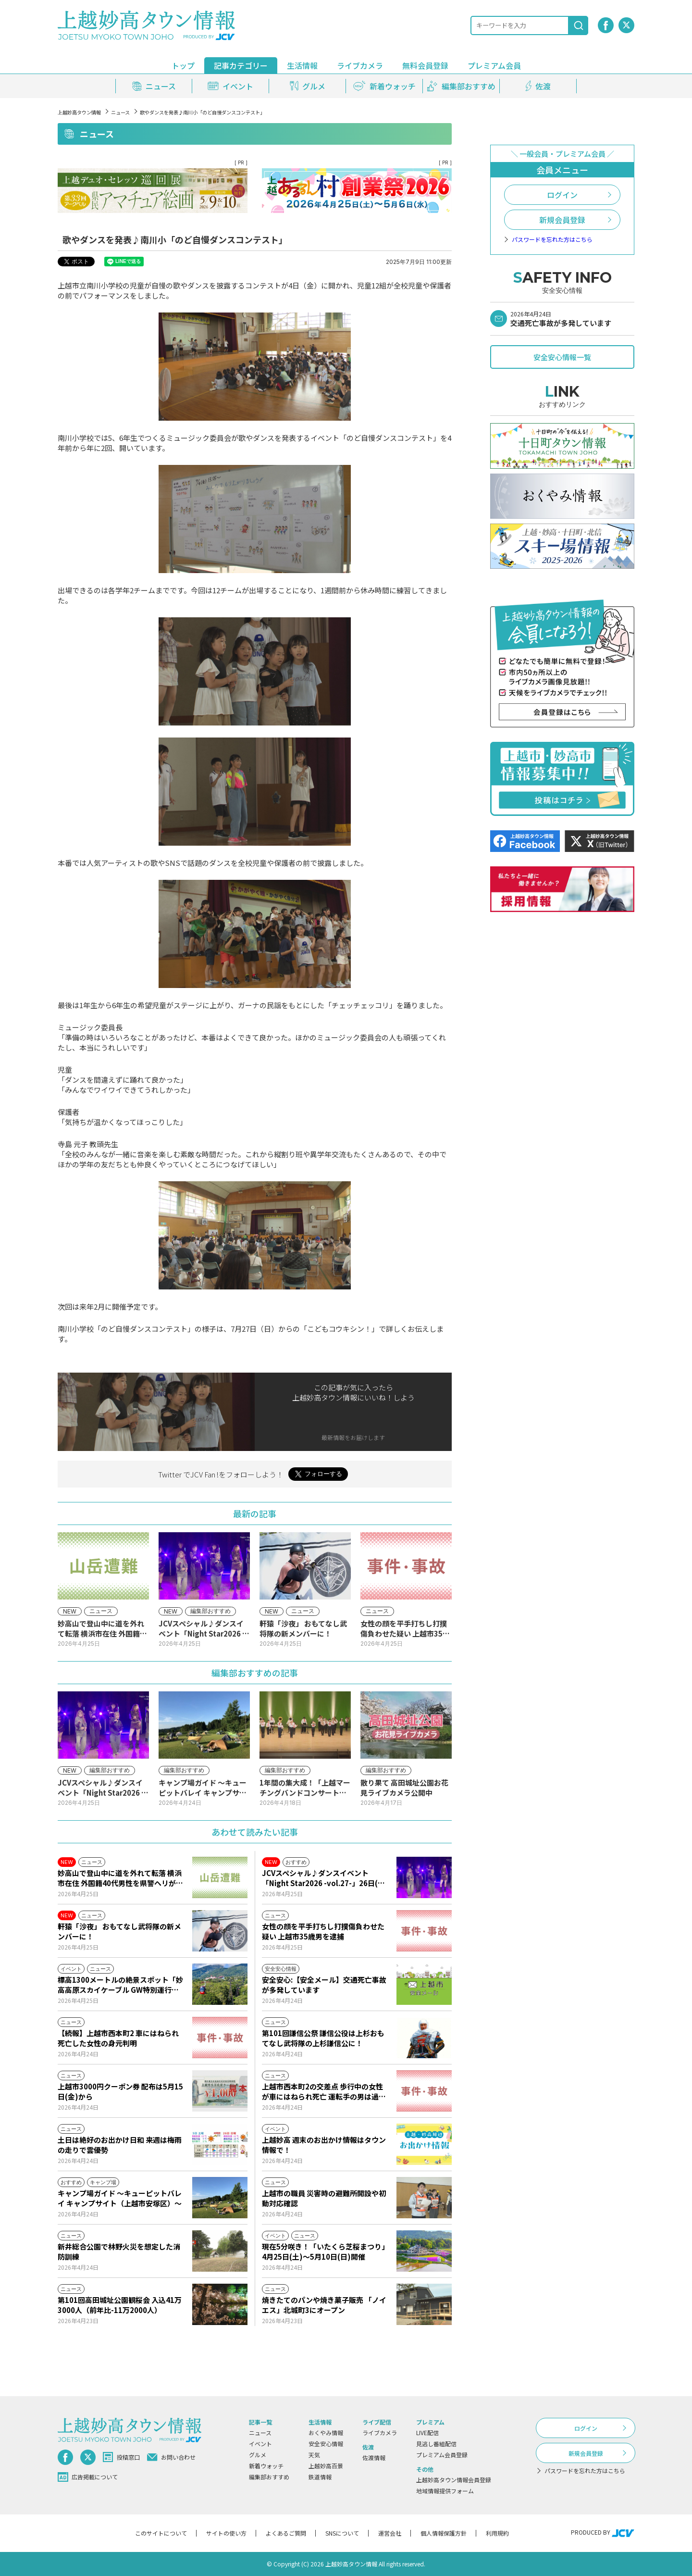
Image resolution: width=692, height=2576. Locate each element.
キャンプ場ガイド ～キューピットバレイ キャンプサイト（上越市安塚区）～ (120, 2198)
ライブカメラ (360, 65)
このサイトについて (161, 2533)
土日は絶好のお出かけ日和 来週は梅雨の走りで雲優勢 (120, 2145)
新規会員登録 (562, 219)
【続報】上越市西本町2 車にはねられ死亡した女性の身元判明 (118, 2038)
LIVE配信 (427, 2432)
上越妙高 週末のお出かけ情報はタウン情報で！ (324, 2145)
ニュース (120, 112)
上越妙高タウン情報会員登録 (453, 2480)
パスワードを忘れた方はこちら (552, 239)
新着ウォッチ (266, 2466)
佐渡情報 (373, 2457)
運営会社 (389, 2533)
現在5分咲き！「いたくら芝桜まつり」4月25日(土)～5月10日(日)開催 (323, 2251)
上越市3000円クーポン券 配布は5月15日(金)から (120, 2091)
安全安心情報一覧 (562, 357)
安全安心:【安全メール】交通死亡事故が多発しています (324, 1985)
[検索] (578, 25)
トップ (183, 65)
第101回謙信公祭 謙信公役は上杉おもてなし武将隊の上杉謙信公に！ (323, 2038)
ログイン (562, 194)
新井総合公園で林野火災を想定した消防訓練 (119, 2251)
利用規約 (497, 2533)
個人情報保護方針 (443, 2533)
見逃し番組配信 (436, 2443)
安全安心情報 (326, 2443)
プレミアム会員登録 (442, 2455)
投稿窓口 (121, 2457)
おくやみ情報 (326, 2432)
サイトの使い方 (226, 2533)
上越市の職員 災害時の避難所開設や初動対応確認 (324, 2198)
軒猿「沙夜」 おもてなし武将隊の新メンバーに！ (119, 1931)
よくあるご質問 (286, 2533)
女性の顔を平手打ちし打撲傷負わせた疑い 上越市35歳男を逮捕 (323, 1931)
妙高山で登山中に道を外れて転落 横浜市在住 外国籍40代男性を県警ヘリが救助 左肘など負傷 (120, 1878)
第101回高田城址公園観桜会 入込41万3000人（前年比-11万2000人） (120, 2305)
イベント (260, 2443)
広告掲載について (88, 2477)
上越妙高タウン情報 (79, 112)
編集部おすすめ (269, 2477)
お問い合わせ (171, 2457)
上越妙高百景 (326, 2466)
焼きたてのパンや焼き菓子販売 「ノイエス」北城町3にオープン (324, 2305)
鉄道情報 (320, 2477)
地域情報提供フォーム (445, 2491)
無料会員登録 (425, 65)
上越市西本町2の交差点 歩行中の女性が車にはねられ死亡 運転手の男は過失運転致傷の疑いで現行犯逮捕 (324, 2091)
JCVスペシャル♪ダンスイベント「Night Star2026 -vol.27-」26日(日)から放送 (325, 1878)
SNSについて (342, 2533)
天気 (314, 2455)
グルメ (257, 2455)
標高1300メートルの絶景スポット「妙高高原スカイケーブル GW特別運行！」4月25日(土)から (120, 1985)
